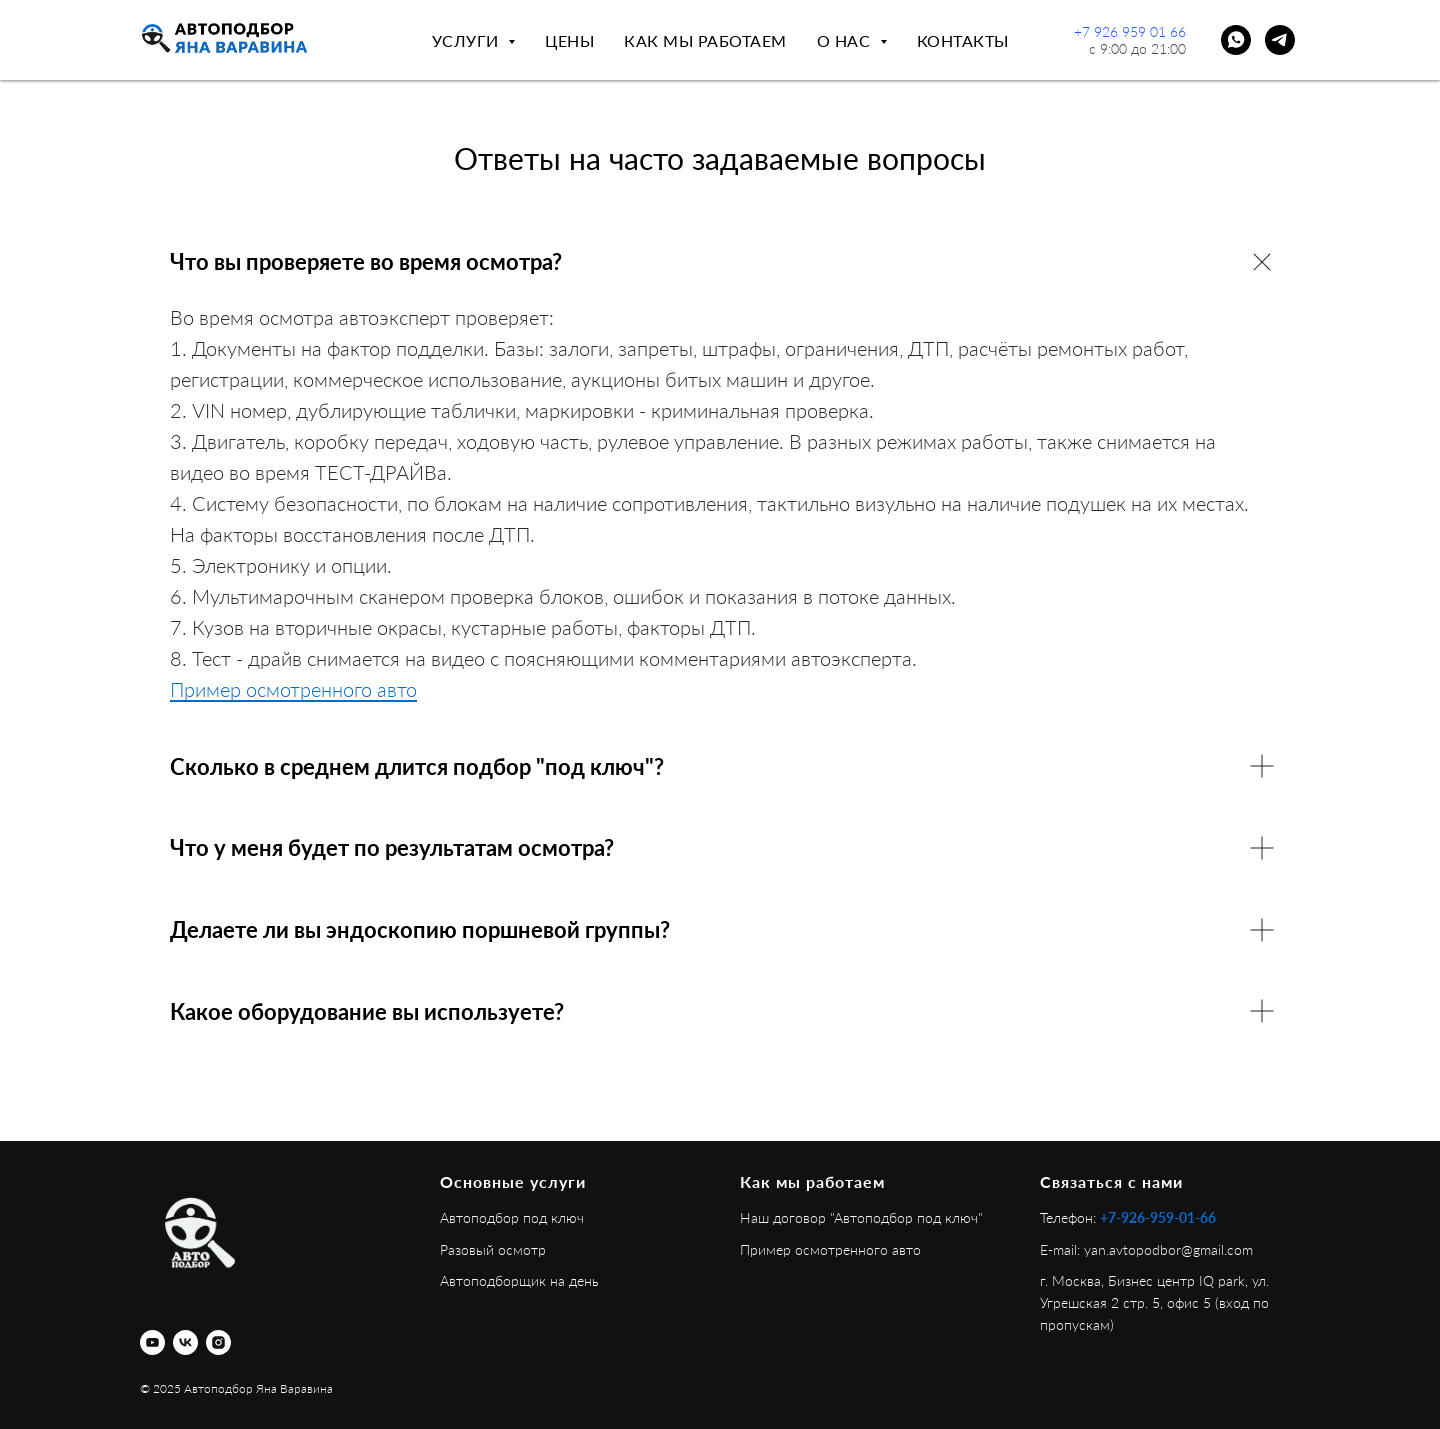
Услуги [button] (468, 40)
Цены (569, 40)
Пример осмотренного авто (293, 689)
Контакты (963, 40)
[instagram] (218, 1342)
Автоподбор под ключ (512, 1217)
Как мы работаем (705, 40)
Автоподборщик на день (519, 1280)
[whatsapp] (1236, 40)
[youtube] (152, 1342)
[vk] (185, 1342)
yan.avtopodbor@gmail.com (1168, 1249)
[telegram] (1280, 40)
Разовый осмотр (493, 1249)
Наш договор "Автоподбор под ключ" (861, 1217)
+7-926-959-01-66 (1158, 1217)
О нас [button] (846, 40)
